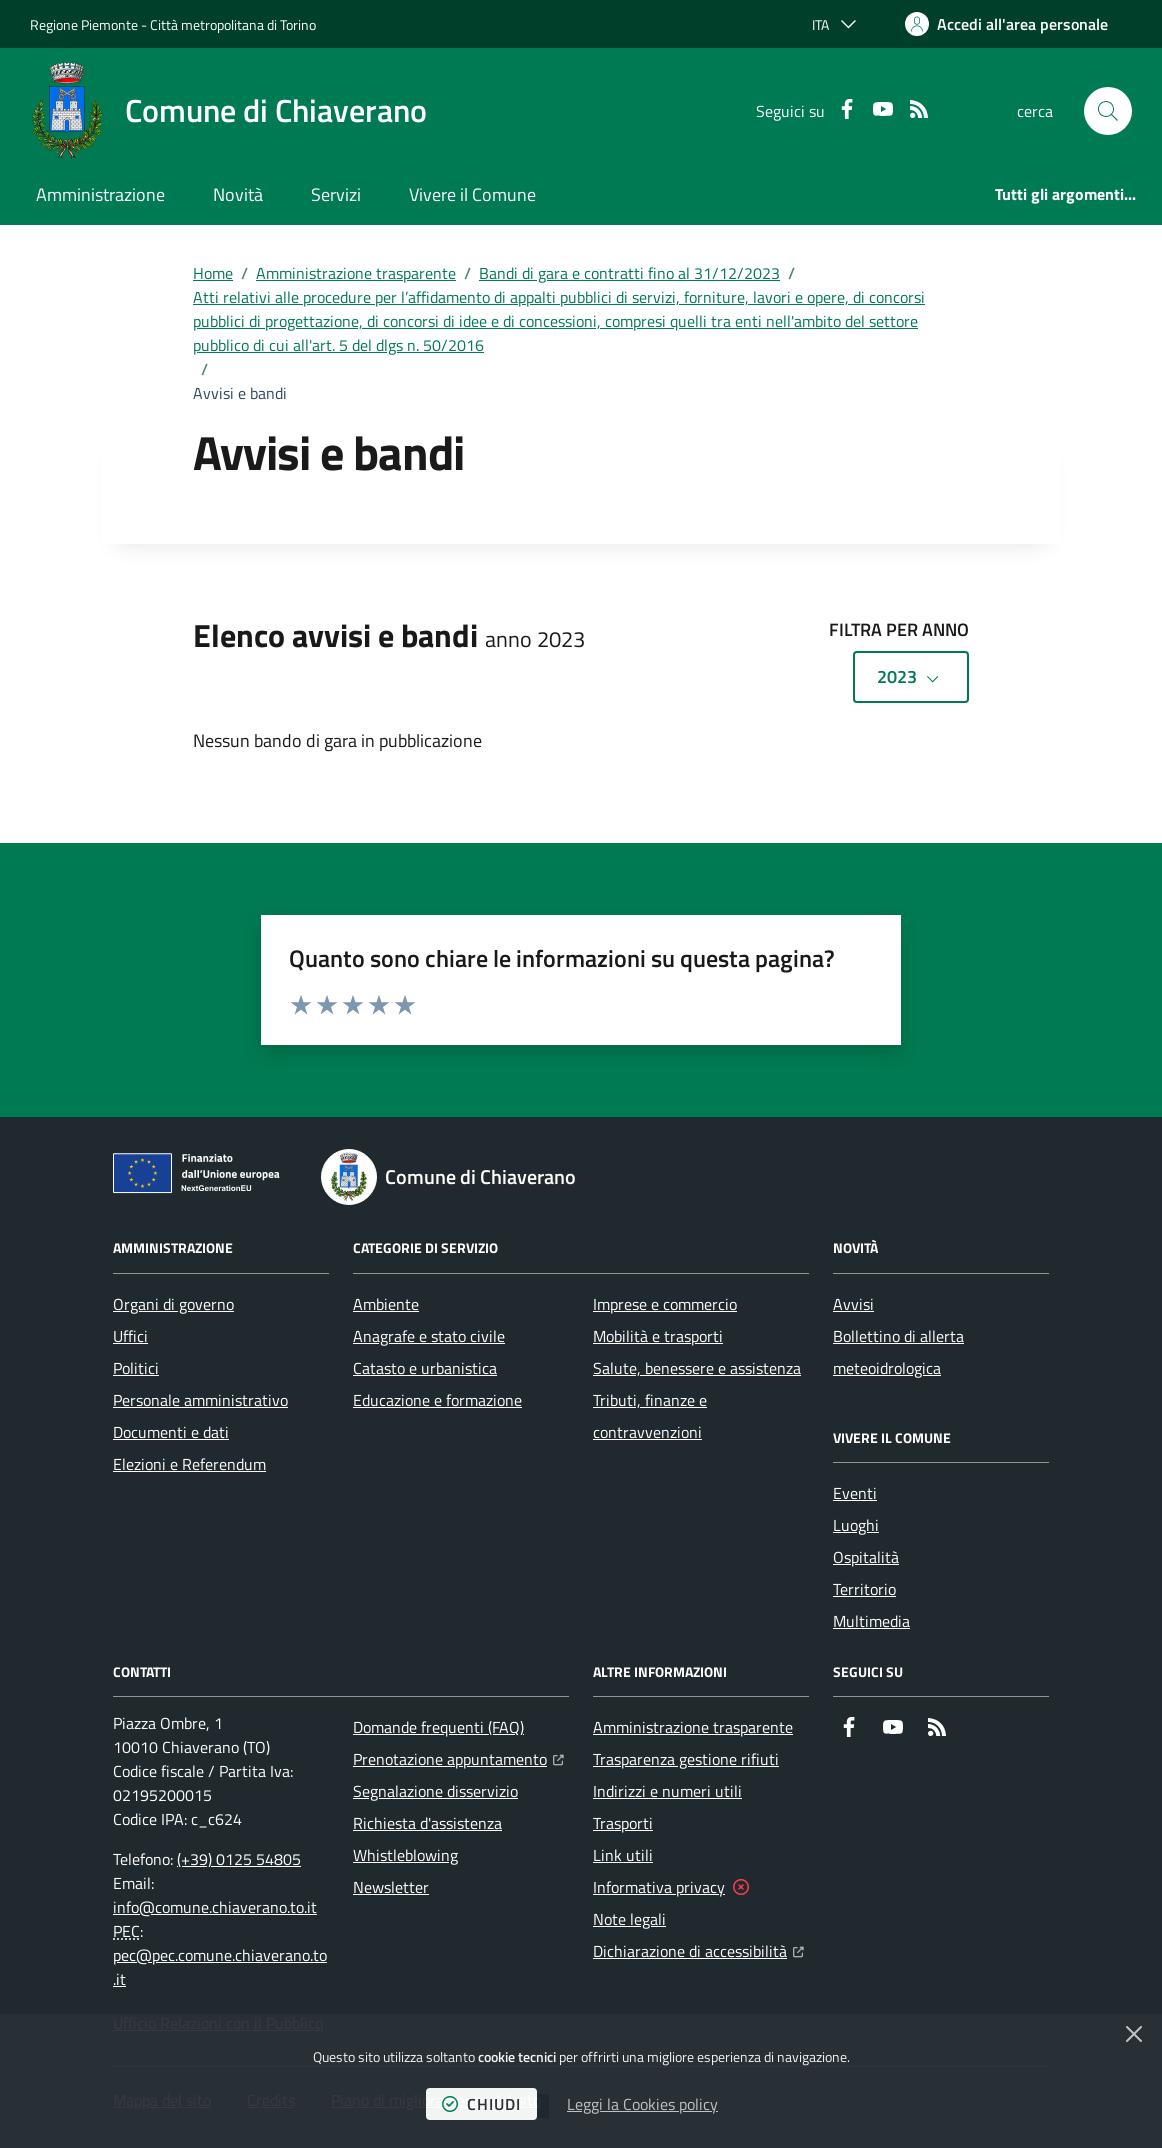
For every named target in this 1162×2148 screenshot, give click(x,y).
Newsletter (391, 1887)
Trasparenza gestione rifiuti (686, 1759)
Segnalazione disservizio (435, 1791)
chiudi (481, 2104)
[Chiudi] (1134, 2034)
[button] (1108, 111)
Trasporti (623, 1823)
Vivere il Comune (472, 194)
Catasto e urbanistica (425, 1368)
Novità (238, 194)
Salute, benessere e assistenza (697, 1368)
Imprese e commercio (665, 1304)
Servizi (336, 194)
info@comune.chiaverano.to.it (215, 1907)
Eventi (855, 1493)
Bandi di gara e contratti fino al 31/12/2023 (629, 273)
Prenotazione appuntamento (458, 1757)
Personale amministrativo (200, 1400)
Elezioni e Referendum (189, 1464)
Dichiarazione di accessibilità (698, 1949)
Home (213, 273)
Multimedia (871, 1621)
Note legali (629, 1919)
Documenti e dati (171, 1432)
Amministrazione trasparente (356, 273)
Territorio (864, 1589)
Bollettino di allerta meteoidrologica (898, 1352)
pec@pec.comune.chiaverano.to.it (220, 1967)
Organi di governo (173, 1304)
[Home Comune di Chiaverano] (228, 111)
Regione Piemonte (84, 24)
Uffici (130, 1336)
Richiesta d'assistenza (427, 1823)
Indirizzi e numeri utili (667, 1791)
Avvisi (853, 1304)
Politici (136, 1368)
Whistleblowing (405, 1855)
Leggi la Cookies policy (642, 2104)
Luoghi (856, 1525)
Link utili (623, 1855)
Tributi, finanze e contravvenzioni (650, 1416)
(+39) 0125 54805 (239, 1859)
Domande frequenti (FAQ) (438, 1727)
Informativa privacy (659, 1887)
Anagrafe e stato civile (429, 1336)
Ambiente (386, 1304)
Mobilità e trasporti (658, 1336)
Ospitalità (866, 1557)
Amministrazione (100, 194)
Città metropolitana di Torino (233, 24)
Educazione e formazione (437, 1400)
